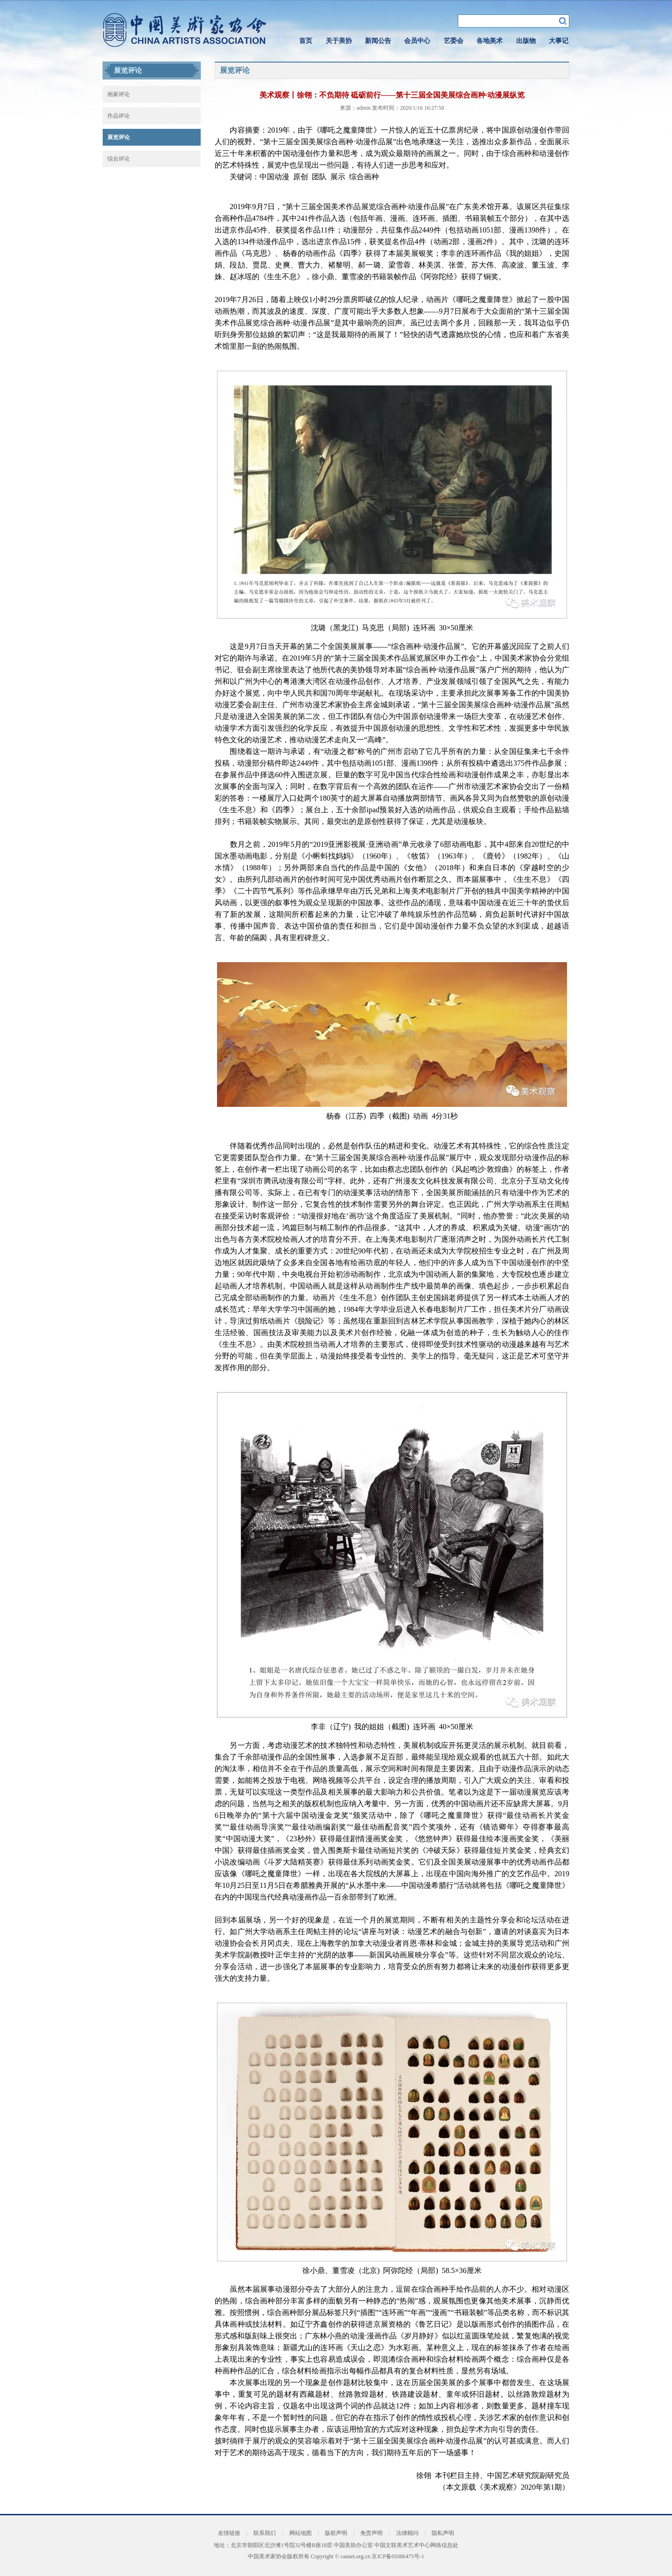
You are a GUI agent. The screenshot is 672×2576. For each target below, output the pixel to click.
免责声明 (371, 2533)
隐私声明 (443, 2533)
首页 (305, 40)
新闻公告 (378, 40)
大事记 (558, 40)
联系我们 (264, 2533)
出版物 (526, 40)
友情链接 (229, 2533)
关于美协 (339, 40)
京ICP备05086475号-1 (397, 2556)
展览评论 (118, 137)
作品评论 (118, 116)
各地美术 (489, 40)
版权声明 (336, 2533)
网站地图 (300, 2533)
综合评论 (118, 158)
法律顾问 (407, 2533)
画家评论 (118, 94)
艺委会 (453, 40)
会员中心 (417, 40)
